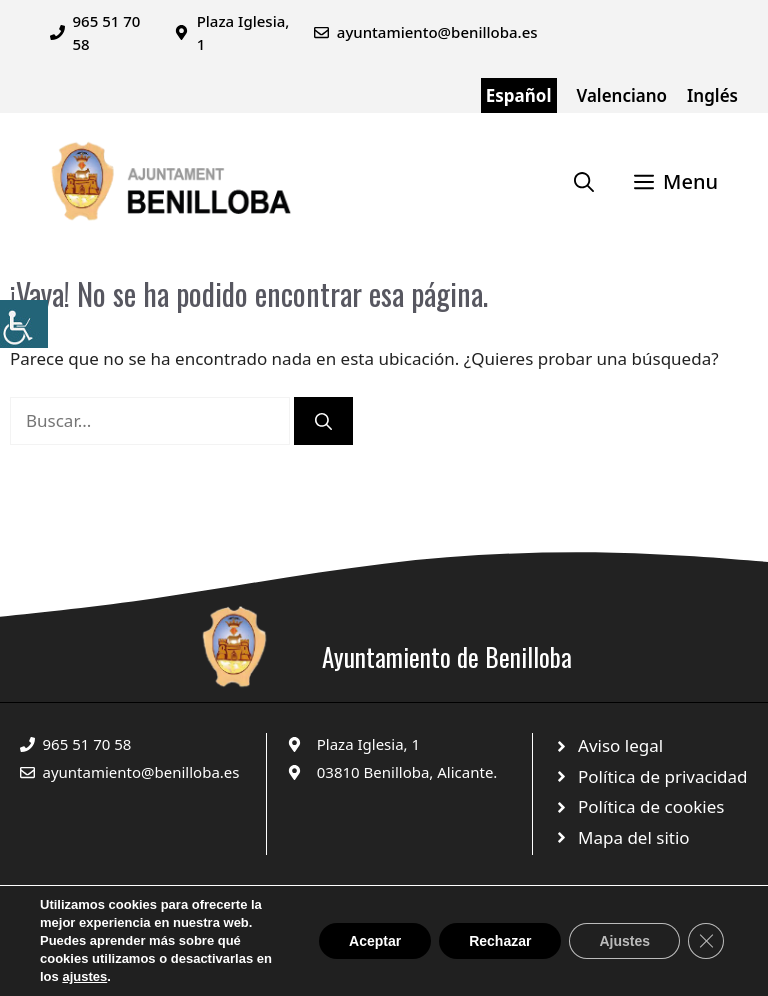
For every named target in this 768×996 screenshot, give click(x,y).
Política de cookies (651, 806)
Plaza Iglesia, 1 (368, 744)
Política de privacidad (662, 776)
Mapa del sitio (634, 837)
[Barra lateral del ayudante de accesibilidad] (24, 324)
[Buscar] (323, 421)
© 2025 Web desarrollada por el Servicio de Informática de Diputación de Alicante (242, 938)
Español (519, 95)
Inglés (712, 95)
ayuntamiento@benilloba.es (437, 32)
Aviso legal (620, 745)
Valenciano (622, 95)
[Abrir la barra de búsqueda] (584, 182)
